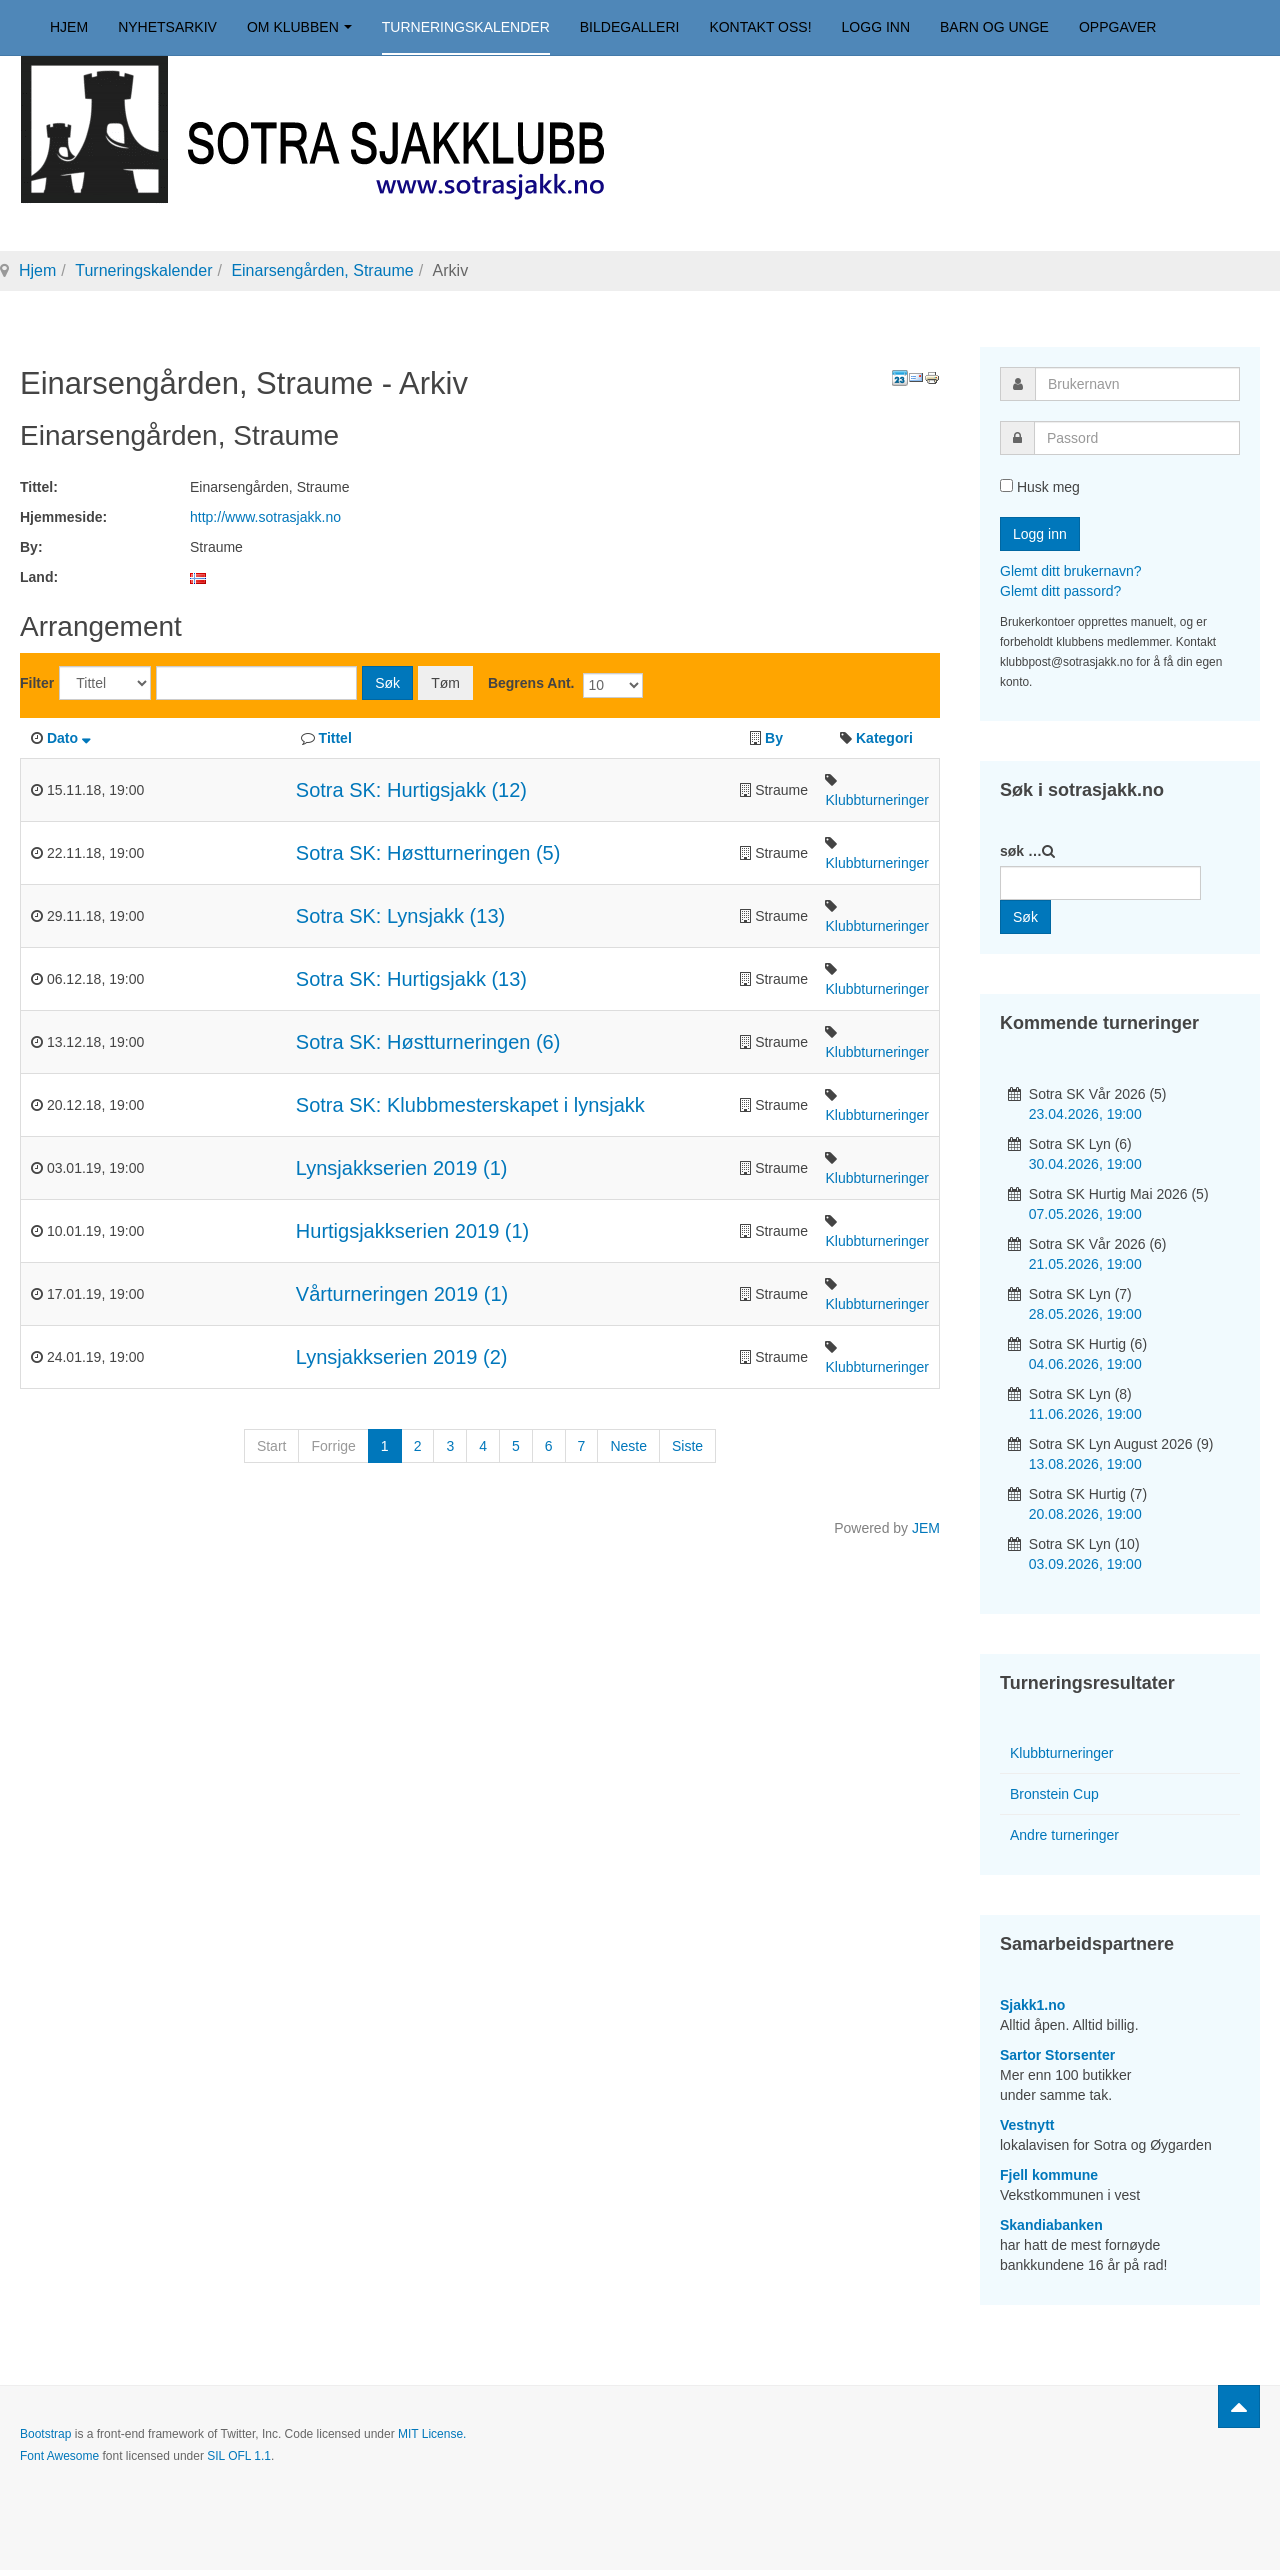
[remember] (1006, 485)
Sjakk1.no (1032, 2005)
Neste (628, 1446)
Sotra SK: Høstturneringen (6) (428, 1042)
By (774, 738)
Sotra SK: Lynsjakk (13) (400, 916)
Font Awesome (59, 2456)
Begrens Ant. (531, 683)
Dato (68, 738)
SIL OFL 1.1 (239, 2456)
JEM (926, 1528)
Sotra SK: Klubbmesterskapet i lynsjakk (470, 1105)
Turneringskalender (466, 27)
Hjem (69, 27)
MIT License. (432, 2434)
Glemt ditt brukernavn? (1071, 571)
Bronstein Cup (1054, 1794)
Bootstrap (45, 2434)
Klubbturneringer (877, 800)
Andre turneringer (1064, 1835)
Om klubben (299, 27)
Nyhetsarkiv (167, 27)
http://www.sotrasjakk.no (265, 517)
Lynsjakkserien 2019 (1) (402, 1168)
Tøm (445, 683)
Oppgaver (1118, 27)
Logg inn (876, 27)
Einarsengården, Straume (322, 270)
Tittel (335, 738)
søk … (1021, 851)
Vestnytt (1027, 2125)
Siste (687, 1446)
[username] (1137, 384)
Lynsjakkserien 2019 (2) (402, 1357)
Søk (387, 683)
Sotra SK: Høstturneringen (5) (428, 853)
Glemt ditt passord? (1060, 591)
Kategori (884, 738)
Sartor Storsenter (1057, 2055)
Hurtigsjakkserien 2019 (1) (412, 1231)
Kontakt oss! (760, 27)
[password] (1137, 438)
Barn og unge (994, 27)
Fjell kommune (1049, 2175)
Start (272, 1446)
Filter (37, 683)
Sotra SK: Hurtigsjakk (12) (411, 790)
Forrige (333, 1446)
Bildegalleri (630, 27)
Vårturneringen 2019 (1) (402, 1294)
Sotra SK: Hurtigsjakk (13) (411, 979)
